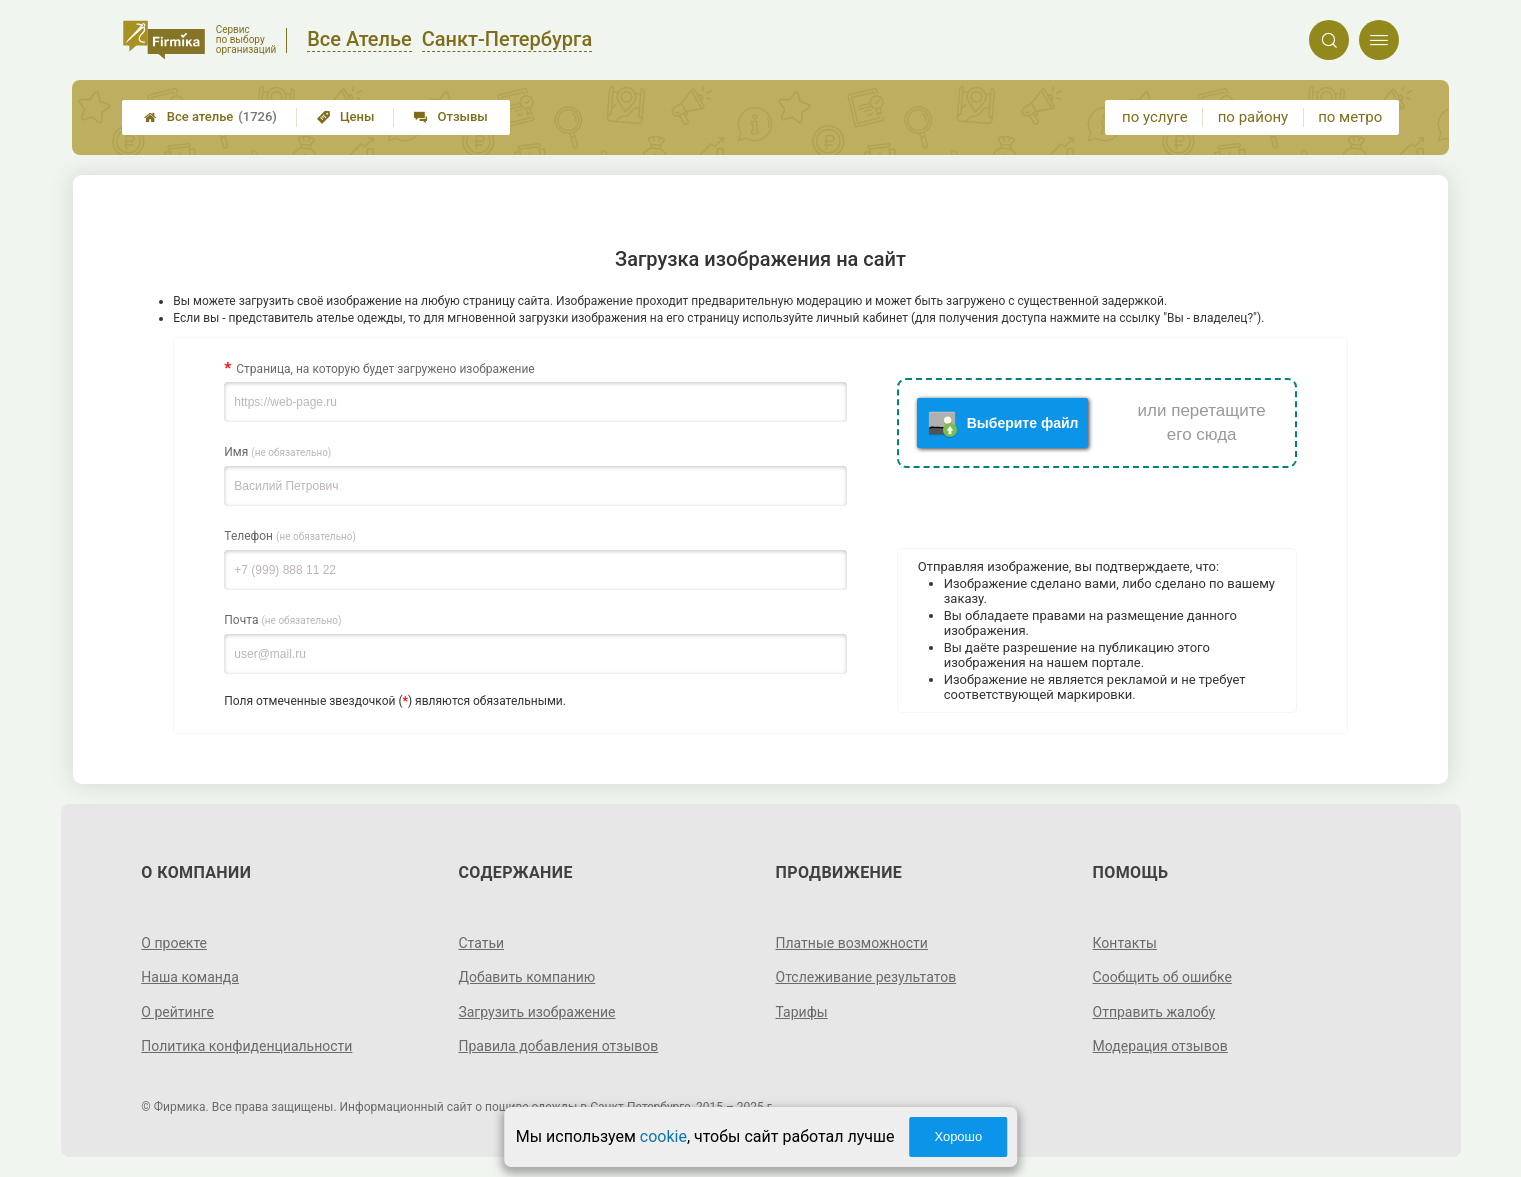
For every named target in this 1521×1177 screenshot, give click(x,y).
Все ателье (210, 117)
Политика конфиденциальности (246, 1046)
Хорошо (958, 1136)
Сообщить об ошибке (1162, 977)
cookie (663, 1136)
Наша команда (190, 977)
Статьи (481, 943)
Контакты (1125, 943)
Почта (282, 620)
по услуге (1155, 117)
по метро (1350, 117)
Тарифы (802, 1012)
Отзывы (450, 116)
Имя (277, 452)
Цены (346, 116)
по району (1253, 117)
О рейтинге (177, 1012)
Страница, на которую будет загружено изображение (385, 369)
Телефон (290, 536)
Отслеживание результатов (866, 977)
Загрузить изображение (536, 1012)
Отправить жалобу (1154, 1012)
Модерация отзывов (1160, 1046)
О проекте (174, 943)
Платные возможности (852, 943)
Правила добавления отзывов (558, 1046)
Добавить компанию (526, 977)
